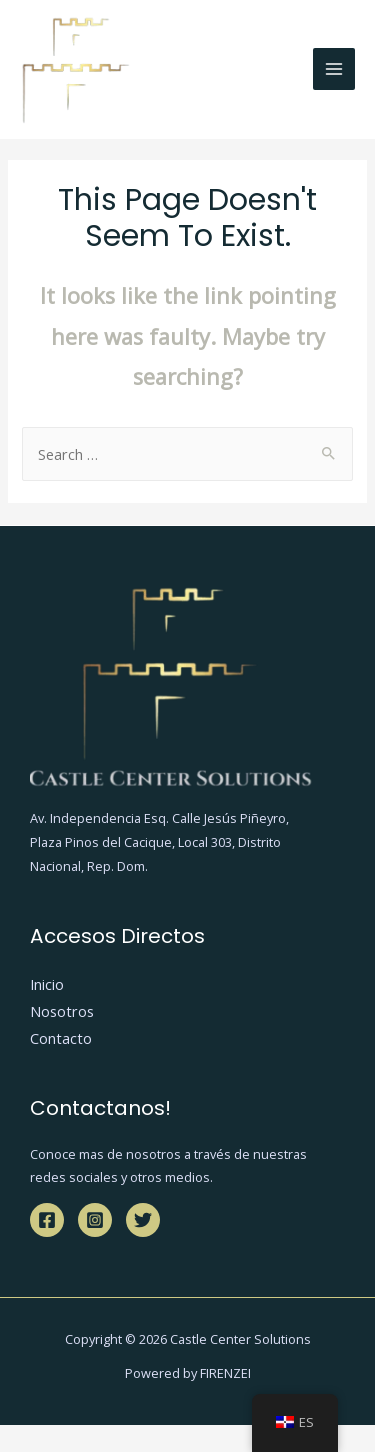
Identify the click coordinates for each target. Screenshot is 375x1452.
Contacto (61, 1038)
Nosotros (62, 1011)
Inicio (47, 984)
